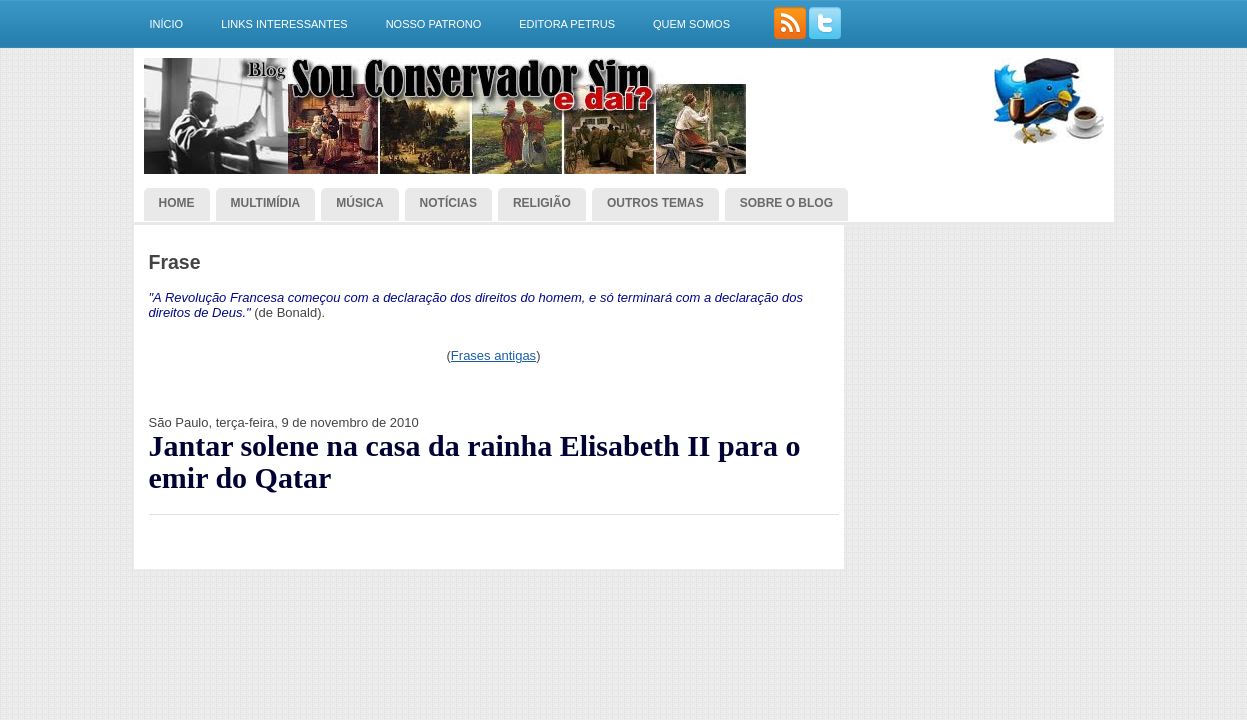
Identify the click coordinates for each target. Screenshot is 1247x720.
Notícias (448, 203)
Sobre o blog (786, 203)
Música (359, 203)
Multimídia (266, 203)
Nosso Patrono (434, 24)
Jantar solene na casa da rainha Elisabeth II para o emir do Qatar (475, 462)
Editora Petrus (567, 24)
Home (177, 203)
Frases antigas (493, 355)
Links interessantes (284, 24)
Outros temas (655, 203)
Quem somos (691, 24)
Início (167, 24)
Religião (542, 203)
